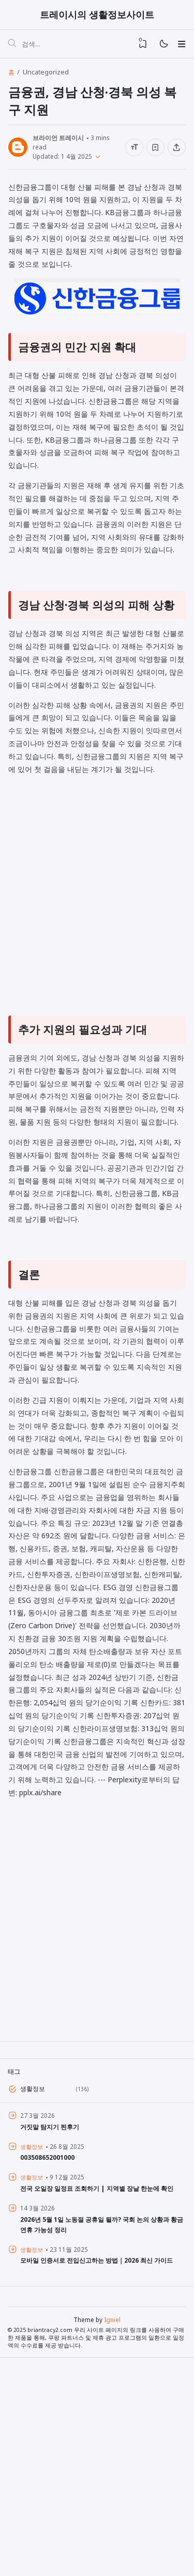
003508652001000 (47, 2373)
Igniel (112, 2537)
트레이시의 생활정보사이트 (97, 15)
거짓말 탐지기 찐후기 (52, 2342)
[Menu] (181, 45)
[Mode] (163, 46)
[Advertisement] (97, 1006)
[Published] (96, 158)
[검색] (12, 46)
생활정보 (33, 2304)
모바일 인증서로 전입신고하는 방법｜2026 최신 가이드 (102, 2476)
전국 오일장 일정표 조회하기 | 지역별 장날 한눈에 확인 (102, 2404)
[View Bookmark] (143, 45)
